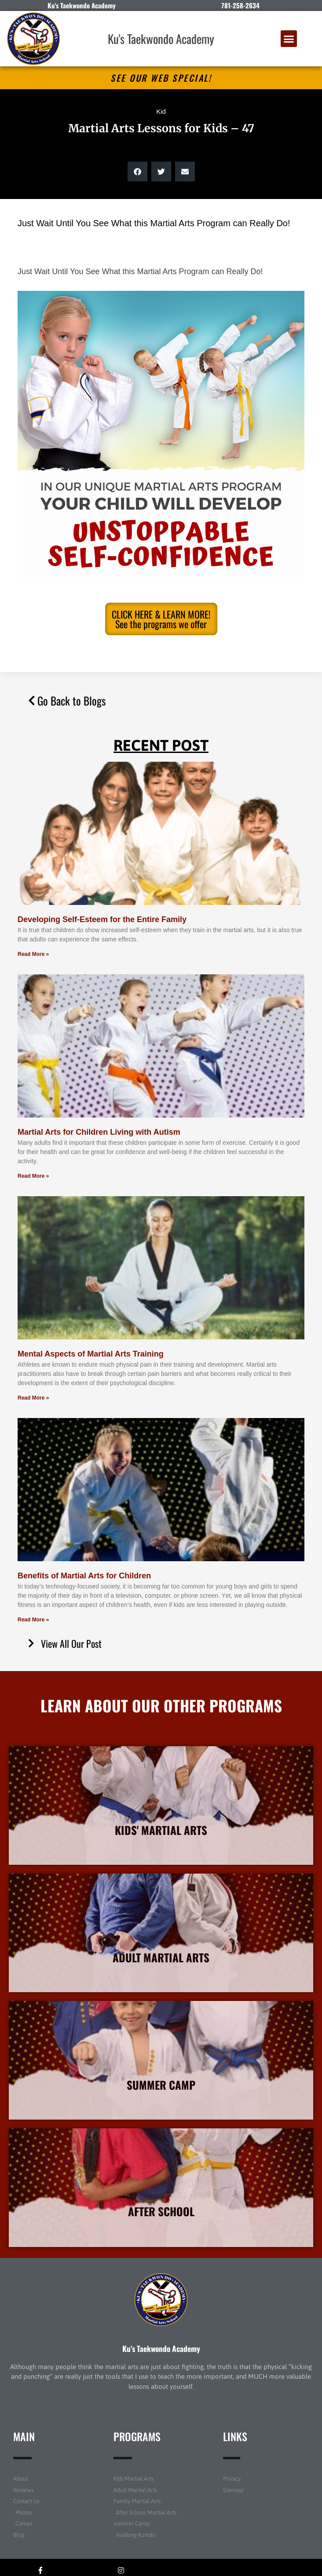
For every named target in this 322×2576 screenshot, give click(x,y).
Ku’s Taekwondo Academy (161, 2348)
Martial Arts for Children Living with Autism (99, 1132)
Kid (161, 111)
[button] (289, 38)
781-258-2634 (240, 5)
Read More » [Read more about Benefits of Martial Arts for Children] (33, 1620)
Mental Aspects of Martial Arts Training (91, 1354)
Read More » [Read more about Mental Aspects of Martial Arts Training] (33, 1398)
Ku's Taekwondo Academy (161, 38)
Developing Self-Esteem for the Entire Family (102, 919)
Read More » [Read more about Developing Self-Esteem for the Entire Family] (33, 954)
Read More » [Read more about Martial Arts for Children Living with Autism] (33, 1176)
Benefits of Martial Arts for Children (84, 1575)
